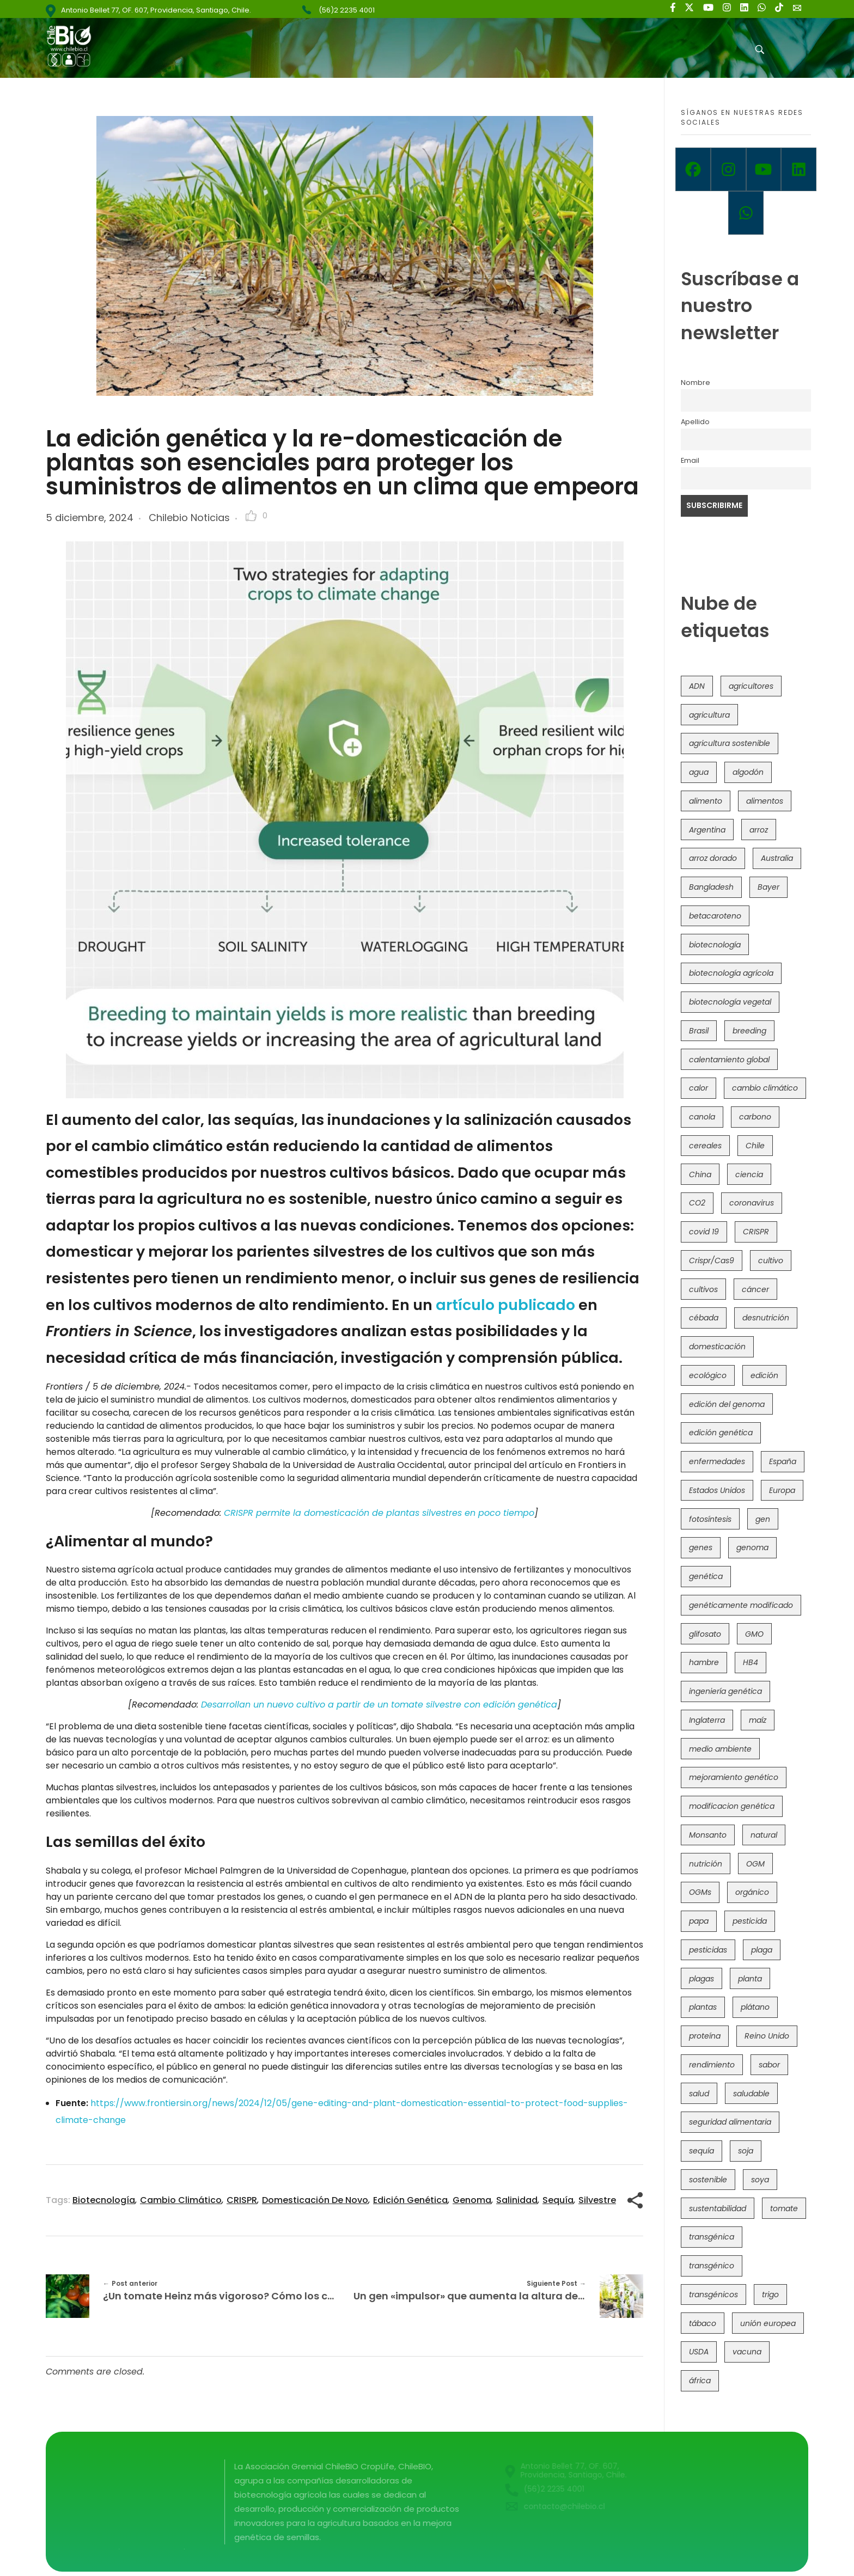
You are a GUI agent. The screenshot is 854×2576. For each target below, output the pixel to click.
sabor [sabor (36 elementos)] (769, 2064)
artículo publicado (505, 1305)
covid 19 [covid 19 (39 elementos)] (704, 1231)
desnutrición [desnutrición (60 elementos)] (765, 1317)
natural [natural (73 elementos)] (764, 1834)
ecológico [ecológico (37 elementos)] (708, 1375)
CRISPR (242, 2200)
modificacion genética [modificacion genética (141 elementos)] (731, 1806)
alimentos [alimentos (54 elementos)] (764, 801)
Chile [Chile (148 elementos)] (755, 1145)
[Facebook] (693, 169)
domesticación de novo (315, 2200)
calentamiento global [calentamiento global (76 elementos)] (729, 1059)
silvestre (597, 2200)
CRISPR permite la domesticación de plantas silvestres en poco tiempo (379, 1513)
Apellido (695, 421)
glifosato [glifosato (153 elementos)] (705, 1634)
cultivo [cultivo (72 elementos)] (770, 1260)
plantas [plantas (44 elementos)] (703, 2007)
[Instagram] (728, 169)
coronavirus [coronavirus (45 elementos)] (751, 1202)
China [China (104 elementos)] (700, 1174)
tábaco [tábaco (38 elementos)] (702, 2323)
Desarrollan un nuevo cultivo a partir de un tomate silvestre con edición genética (379, 1704)
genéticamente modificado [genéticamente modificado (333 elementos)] (741, 1605)
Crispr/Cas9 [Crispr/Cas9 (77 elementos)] (711, 1260)
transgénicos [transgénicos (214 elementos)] (713, 2294)
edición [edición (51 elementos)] (764, 1375)
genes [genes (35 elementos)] (700, 1547)
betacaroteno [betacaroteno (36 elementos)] (715, 915)
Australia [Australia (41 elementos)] (777, 858)
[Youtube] (764, 169)
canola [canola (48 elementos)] (702, 1116)
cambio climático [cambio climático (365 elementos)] (765, 1087)
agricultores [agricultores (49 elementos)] (751, 686)
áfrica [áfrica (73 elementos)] (700, 2380)
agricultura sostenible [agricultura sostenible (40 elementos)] (729, 743)
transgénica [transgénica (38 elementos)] (711, 2236)
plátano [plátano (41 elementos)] (755, 2007)
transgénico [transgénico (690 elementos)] (711, 2265)
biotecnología (103, 2200)
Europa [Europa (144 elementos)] (782, 1490)
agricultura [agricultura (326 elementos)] (709, 714)
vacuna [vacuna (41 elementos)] (747, 2351)
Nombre (695, 382)
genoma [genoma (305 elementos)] (752, 1547)
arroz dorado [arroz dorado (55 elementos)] (713, 858)
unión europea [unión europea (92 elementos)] (768, 2323)
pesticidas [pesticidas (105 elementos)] (708, 1949)
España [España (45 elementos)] (782, 1461)
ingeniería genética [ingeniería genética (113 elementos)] (725, 1691)
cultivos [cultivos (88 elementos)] (703, 1289)
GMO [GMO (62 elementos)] (754, 1634)
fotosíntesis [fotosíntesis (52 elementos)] (710, 1519)
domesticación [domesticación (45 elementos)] (717, 1346)
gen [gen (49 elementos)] (762, 1519)
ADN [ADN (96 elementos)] (697, 686)
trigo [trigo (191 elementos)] (770, 2294)
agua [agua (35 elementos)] (699, 772)
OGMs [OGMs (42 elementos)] (700, 1892)
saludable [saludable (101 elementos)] (751, 2093)
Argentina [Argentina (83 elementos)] (707, 829)
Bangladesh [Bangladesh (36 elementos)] (711, 887)
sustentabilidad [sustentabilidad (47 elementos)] (717, 2208)
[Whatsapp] (746, 213)
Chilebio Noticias (189, 517)
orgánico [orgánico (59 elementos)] (752, 1892)
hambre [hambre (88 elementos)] (704, 1662)
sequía (558, 2200)
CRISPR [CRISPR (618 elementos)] (756, 1231)
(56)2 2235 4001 (347, 10)
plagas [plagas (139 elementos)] (701, 1978)
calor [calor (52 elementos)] (698, 1087)
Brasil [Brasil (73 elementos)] (699, 1030)
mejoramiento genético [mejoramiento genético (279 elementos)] (733, 1777)
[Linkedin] (798, 169)
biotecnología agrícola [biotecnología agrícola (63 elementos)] (731, 973)
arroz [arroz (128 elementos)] (758, 829)
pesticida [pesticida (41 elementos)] (750, 1921)
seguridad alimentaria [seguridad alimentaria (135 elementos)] (730, 2121)
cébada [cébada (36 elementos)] (703, 1317)
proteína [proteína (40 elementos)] (705, 2035)
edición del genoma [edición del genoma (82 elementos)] (727, 1404)
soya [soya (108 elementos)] (760, 2179)
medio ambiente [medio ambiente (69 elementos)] (720, 1748)
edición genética (410, 2200)
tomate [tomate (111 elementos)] (784, 2208)
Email (690, 460)
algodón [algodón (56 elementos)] (748, 772)
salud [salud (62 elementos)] (699, 2093)
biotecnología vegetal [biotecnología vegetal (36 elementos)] (730, 1001)
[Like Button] (251, 516)
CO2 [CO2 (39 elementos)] (697, 1202)
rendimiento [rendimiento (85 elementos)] (712, 2064)
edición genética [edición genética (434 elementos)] (721, 1432)
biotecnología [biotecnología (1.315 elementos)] (715, 944)
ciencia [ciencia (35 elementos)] (749, 1174)
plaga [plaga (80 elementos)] (761, 1949)
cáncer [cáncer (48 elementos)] (755, 1289)
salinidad (517, 2200)
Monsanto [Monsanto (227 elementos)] (708, 1834)
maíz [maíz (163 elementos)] (757, 1720)
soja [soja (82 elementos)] (745, 2150)
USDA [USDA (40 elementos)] (699, 2351)
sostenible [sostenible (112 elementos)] (708, 2179)
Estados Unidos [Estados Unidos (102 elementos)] (717, 1490)
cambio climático (181, 2200)
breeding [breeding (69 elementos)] (749, 1030)
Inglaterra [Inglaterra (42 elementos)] (707, 1720)
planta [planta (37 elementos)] (750, 1978)
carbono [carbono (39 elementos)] (755, 1116)
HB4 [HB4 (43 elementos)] (750, 1662)
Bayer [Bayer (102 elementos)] (768, 887)
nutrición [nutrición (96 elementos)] (705, 1863)
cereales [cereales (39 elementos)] (705, 1145)
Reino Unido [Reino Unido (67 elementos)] (767, 2035)
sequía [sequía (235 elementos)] (701, 2150)
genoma (472, 2200)
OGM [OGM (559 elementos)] (755, 1863)
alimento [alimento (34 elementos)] (705, 801)
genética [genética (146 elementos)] (706, 1576)
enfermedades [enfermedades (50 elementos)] (717, 1461)
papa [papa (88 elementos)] (699, 1921)
